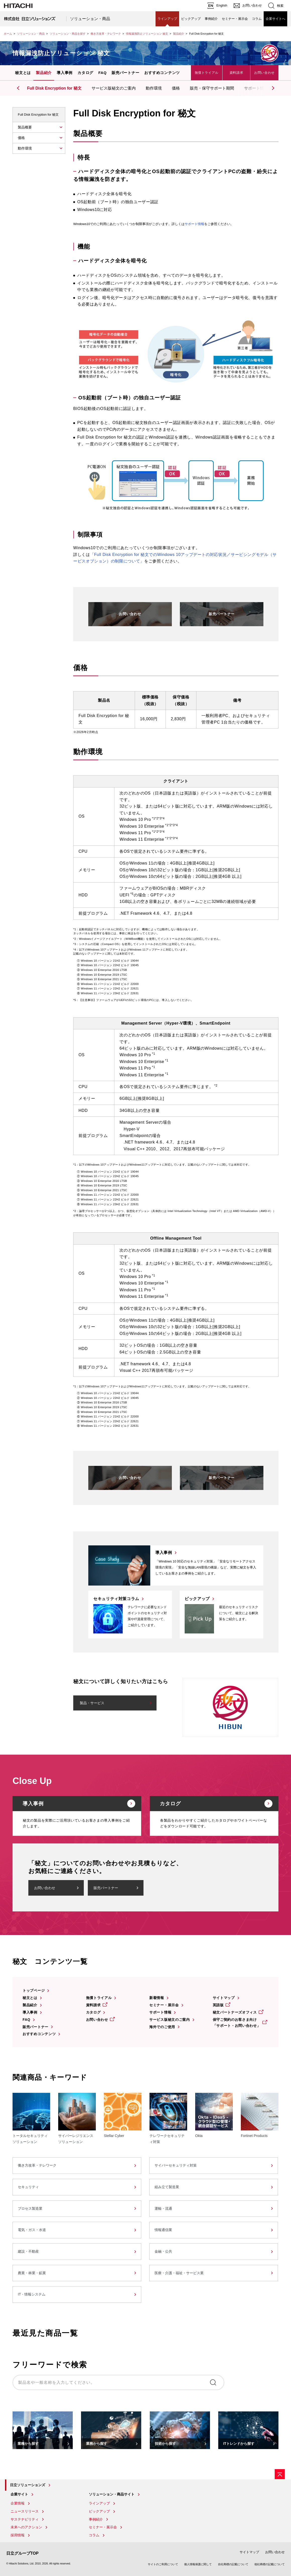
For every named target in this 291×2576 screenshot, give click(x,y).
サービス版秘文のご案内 (114, 88)
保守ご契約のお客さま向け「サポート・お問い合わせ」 (237, 2023)
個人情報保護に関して (198, 2564)
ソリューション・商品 (90, 19)
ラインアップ (167, 19)
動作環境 (154, 88)
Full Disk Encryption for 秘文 (54, 88)
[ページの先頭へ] (280, 2474)
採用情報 (18, 2535)
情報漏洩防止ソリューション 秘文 (147, 33)
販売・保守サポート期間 (212, 88)
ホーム (8, 33)
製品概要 (25, 127)
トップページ (34, 1990)
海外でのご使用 (162, 2027)
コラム (257, 19)
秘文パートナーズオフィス (235, 2012)
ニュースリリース (25, 2511)
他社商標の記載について (269, 2564)
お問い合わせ (264, 73)
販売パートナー (125, 72)
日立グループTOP (22, 2553)
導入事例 (64, 72)
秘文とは (23, 72)
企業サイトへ (275, 19)
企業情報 (18, 2503)
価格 (176, 88)
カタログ (85, 72)
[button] (272, 88)
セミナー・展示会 (235, 19)
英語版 (218, 2005)
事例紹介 (211, 19)
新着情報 (156, 1998)
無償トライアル (207, 73)
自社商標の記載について (233, 2564)
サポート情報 (256, 88)
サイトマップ (224, 1998)
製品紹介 (178, 33)
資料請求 (236, 73)
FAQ (102, 72)
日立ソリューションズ (27, 2485)
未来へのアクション (26, 2527)
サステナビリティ (25, 2519)
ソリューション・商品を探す (68, 33)
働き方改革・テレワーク (106, 33)
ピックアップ (191, 19)
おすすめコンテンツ (162, 72)
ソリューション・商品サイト (111, 2494)
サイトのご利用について (163, 2564)
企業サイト (19, 2494)
